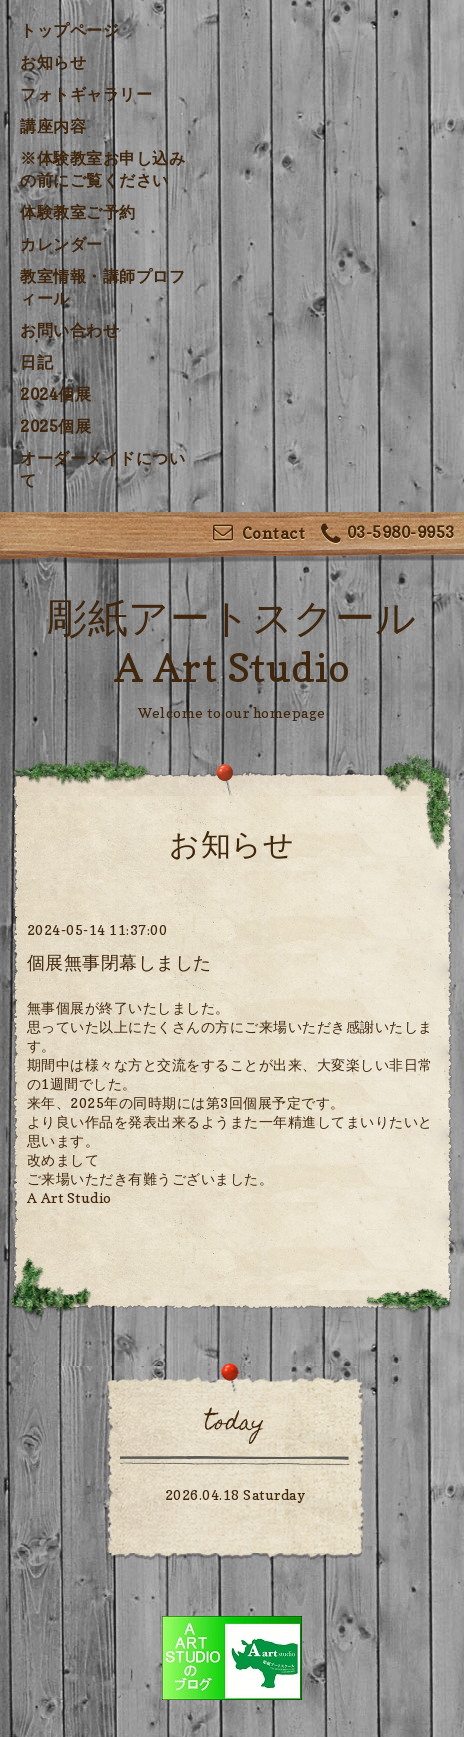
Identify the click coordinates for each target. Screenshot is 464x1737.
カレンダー (61, 244)
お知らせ (53, 62)
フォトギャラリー (86, 94)
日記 (36, 362)
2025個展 (55, 426)
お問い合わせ (69, 330)
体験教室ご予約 (78, 212)
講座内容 (53, 126)
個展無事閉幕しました (119, 962)
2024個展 (55, 394)
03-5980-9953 (388, 534)
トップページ (69, 30)
